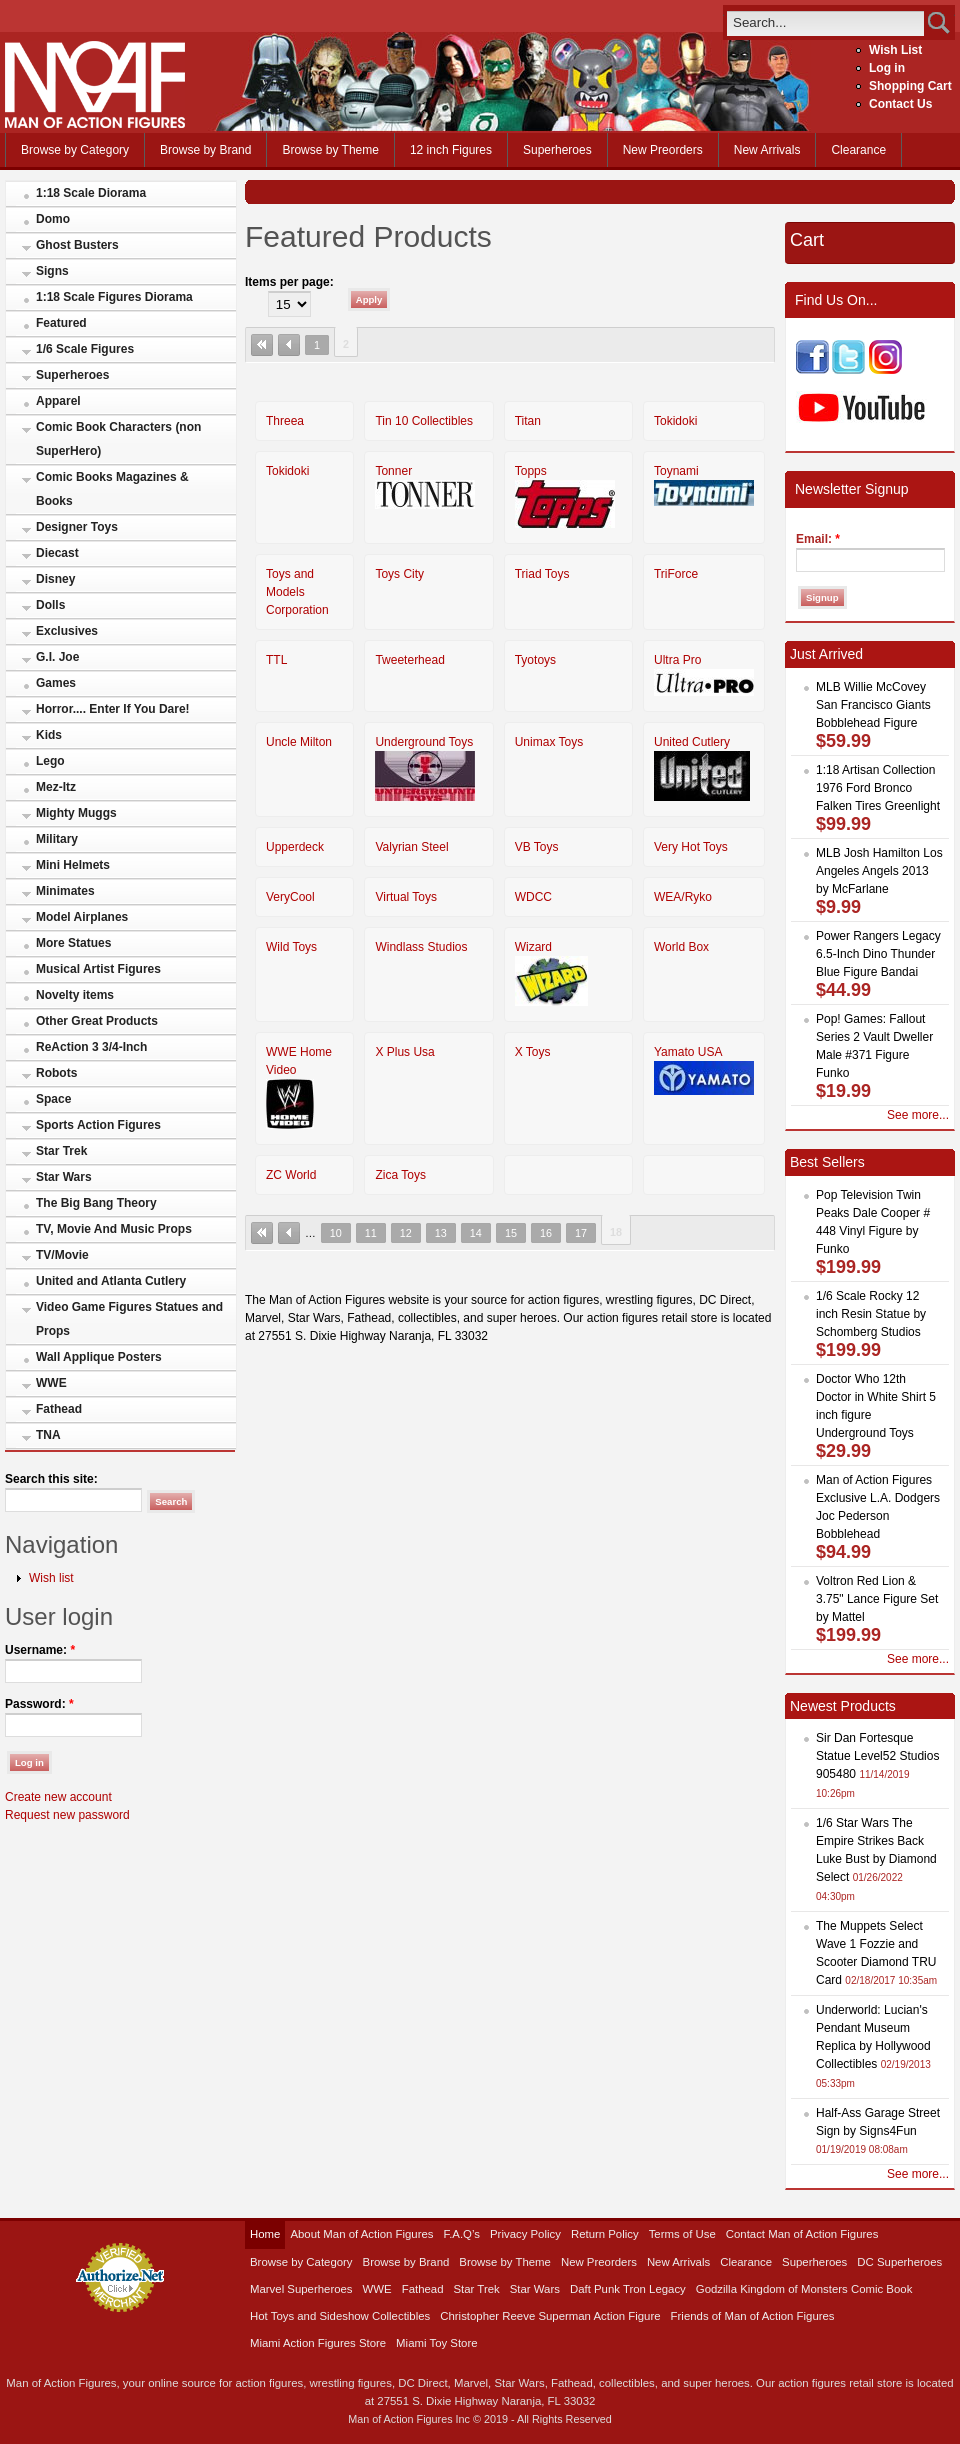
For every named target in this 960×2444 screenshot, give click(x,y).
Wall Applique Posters (99, 1357)
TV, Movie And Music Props (114, 1229)
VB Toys (537, 847)
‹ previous (289, 345)
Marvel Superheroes (301, 2289)
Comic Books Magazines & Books (112, 489)
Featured (61, 323)
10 (336, 1233)
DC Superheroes (899, 2262)
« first (262, 345)
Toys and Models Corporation (297, 592)
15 (511, 1233)
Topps (531, 471)
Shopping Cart (910, 86)
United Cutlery (692, 742)
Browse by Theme (330, 150)
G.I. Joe (57, 657)
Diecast (57, 553)
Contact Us (900, 104)
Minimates (65, 891)
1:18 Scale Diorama (91, 193)
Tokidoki (675, 421)
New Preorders (663, 150)
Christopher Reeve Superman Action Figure (550, 2316)
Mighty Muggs (76, 813)
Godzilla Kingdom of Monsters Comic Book (804, 2289)
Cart (807, 240)
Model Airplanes (82, 917)
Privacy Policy (525, 2234)
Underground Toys (424, 742)
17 (581, 1233)
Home (265, 2234)
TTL (276, 660)
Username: (40, 1650)
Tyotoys (535, 660)
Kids (49, 735)
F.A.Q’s (462, 2234)
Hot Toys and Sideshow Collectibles (340, 2316)
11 (371, 1233)
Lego (50, 761)
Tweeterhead (409, 660)
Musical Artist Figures (98, 969)
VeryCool (290, 897)
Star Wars (64, 1177)
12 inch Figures (451, 150)
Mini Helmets (73, 865)
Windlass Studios (421, 947)
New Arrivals (767, 150)
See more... (918, 1115)
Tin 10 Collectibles (424, 421)
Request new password (67, 1815)
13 (441, 1233)
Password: (39, 1704)
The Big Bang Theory (96, 1203)
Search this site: (51, 1479)
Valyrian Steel (411, 847)
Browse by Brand (205, 150)
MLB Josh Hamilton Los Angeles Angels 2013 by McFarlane (879, 871)
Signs (52, 271)
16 (546, 1233)
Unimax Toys (549, 742)
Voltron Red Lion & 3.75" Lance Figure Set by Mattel (877, 1599)
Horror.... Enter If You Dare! (113, 709)
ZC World (291, 1175)
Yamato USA (688, 1052)
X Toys (533, 1052)
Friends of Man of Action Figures (753, 2316)
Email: (818, 539)
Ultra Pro (677, 660)
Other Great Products (97, 1021)
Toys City (399, 574)
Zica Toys (400, 1175)
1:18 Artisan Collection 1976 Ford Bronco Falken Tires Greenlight (878, 788)
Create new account (58, 1797)
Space (53, 1099)
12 (406, 1233)
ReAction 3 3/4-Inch (91, 1047)
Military (57, 839)
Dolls (50, 605)
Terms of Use (682, 2234)
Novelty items (75, 995)
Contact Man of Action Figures (802, 2234)
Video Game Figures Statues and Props (129, 1319)
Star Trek (61, 1151)
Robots (56, 1073)
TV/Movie (62, 1255)
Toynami (676, 471)
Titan (528, 421)
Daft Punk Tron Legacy (628, 2289)
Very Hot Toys (691, 847)
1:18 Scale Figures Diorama (114, 297)
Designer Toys (77, 527)
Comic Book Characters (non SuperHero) (118, 439)
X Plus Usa (404, 1052)
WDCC (533, 897)
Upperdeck (295, 847)
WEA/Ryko (683, 897)
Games (56, 683)
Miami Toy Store (436, 2343)
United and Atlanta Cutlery (111, 1281)
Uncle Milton (299, 742)
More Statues (73, 943)
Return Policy (605, 2234)
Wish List (895, 50)
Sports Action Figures (98, 1125)
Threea (285, 421)
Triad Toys (542, 574)
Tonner (393, 471)
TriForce (676, 574)
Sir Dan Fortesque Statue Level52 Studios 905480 (877, 1756)
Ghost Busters (77, 245)
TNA (48, 1435)
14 (476, 1233)
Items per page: (289, 282)
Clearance (858, 150)
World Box (681, 947)
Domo (53, 219)
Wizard (533, 947)
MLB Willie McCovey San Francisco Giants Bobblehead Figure (873, 705)
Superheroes (557, 150)
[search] (825, 22)
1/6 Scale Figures (85, 349)
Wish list (51, 1578)
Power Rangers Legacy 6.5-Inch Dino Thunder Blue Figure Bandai (878, 954)
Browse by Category (75, 150)
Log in (887, 68)
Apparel (58, 401)
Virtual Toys (406, 897)
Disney (55, 579)
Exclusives (67, 631)
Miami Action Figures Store (318, 2343)
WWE (51, 1383)
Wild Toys (291, 947)
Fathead (59, 1409)
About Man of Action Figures (361, 2234)
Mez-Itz (56, 787)
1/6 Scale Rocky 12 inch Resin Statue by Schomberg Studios (871, 1314)
